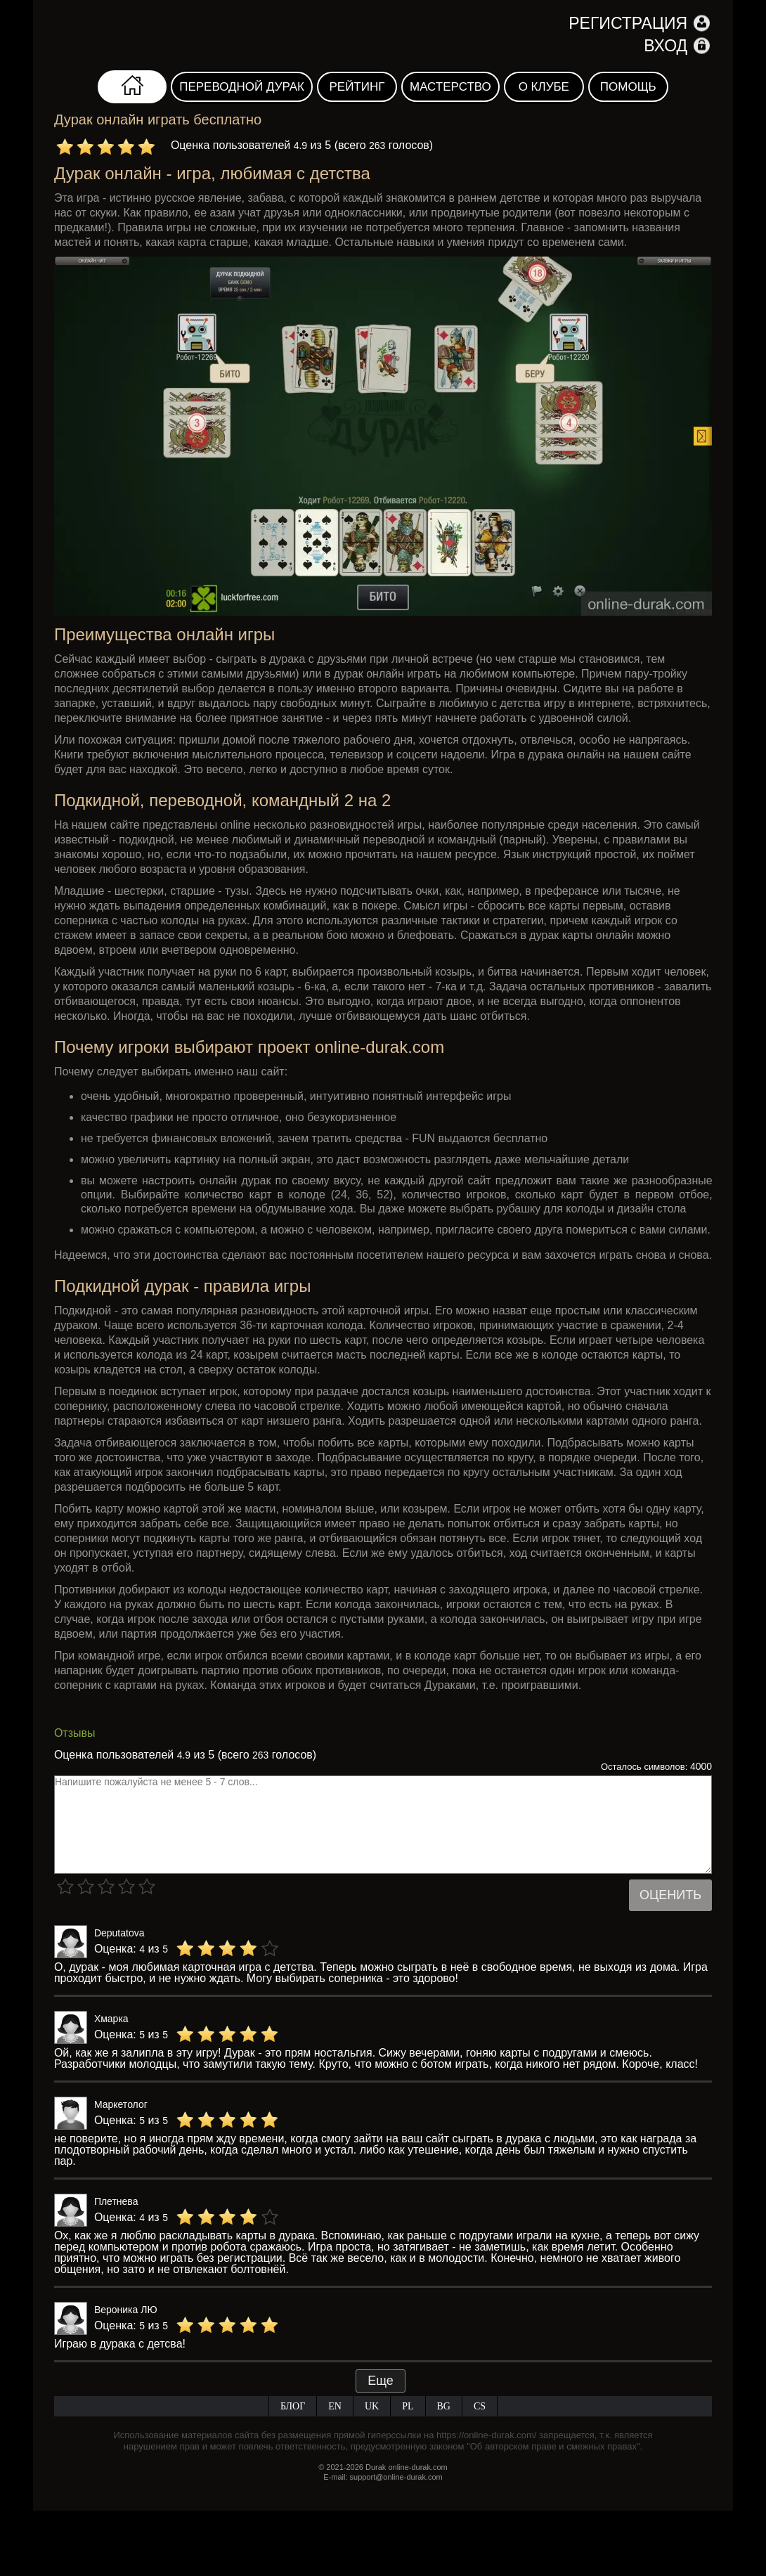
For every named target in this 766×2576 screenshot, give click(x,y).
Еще (381, 2381)
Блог (292, 2406)
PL (407, 2406)
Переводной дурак (241, 86)
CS (480, 2406)
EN (335, 2406)
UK (372, 2406)
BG (443, 2406)
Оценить (670, 1895)
